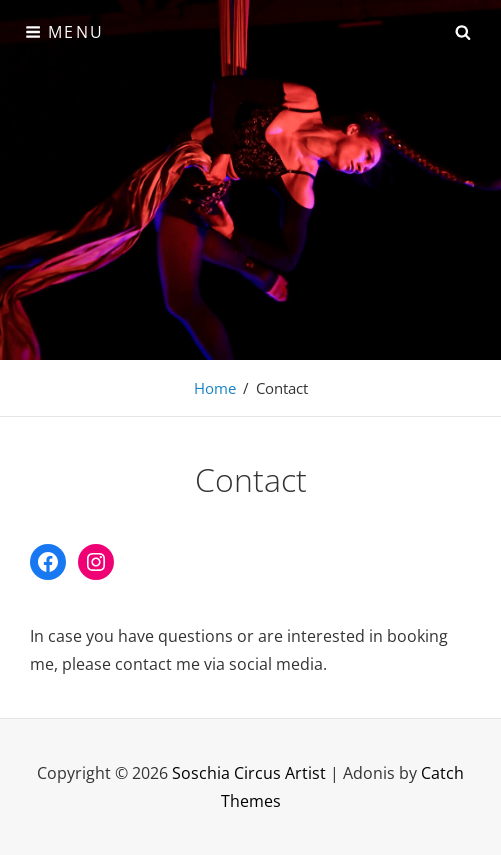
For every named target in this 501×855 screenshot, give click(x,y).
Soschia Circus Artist (249, 773)
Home (215, 388)
